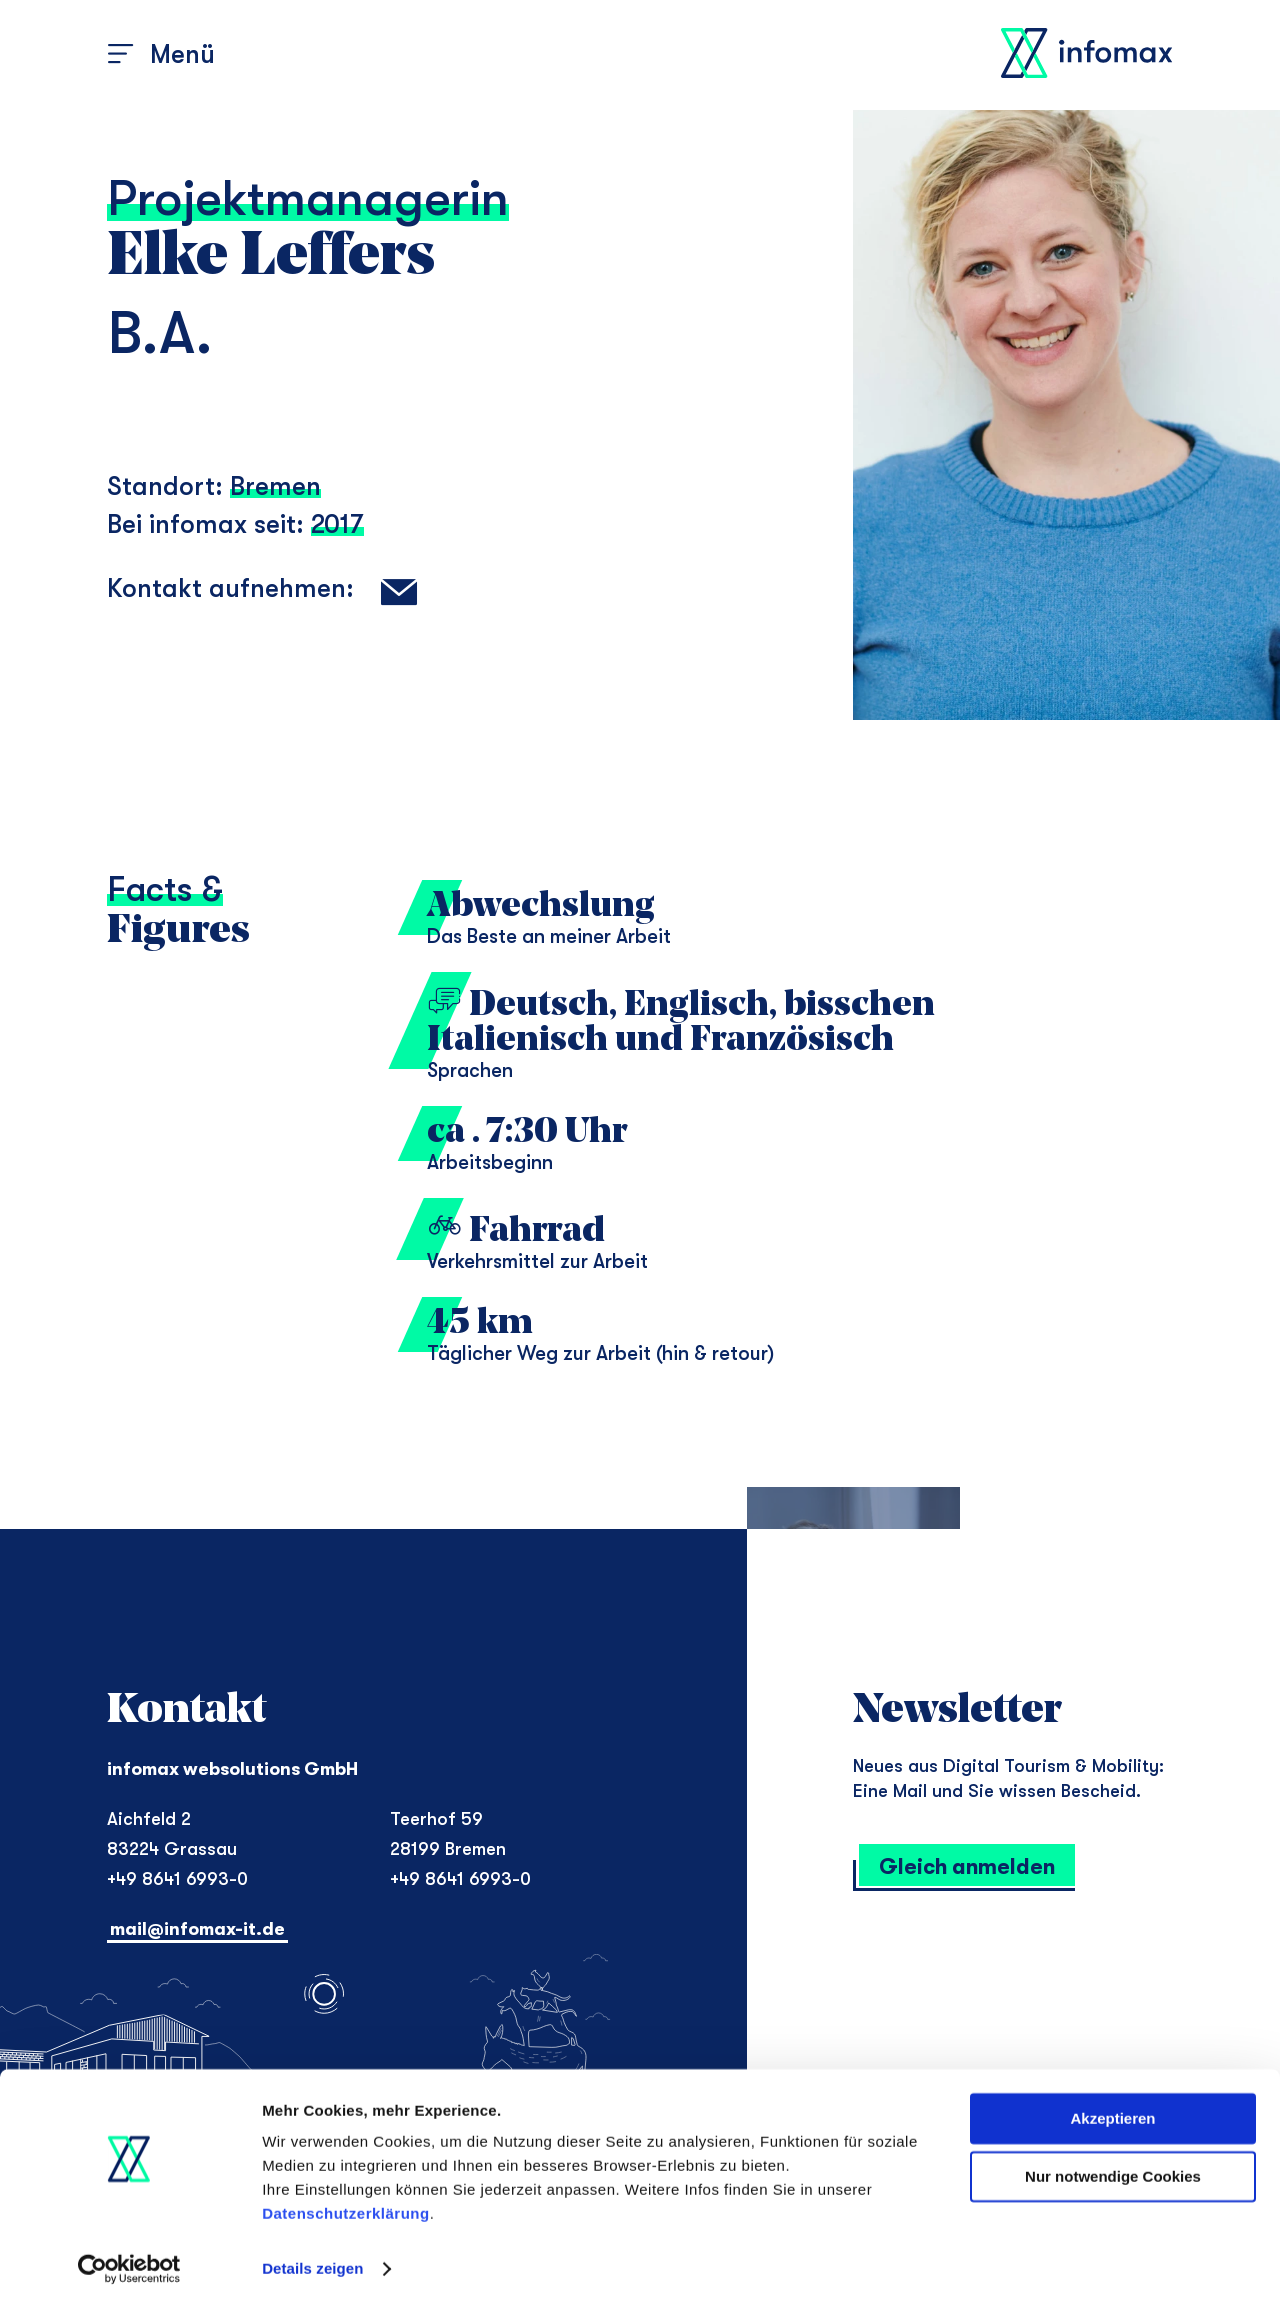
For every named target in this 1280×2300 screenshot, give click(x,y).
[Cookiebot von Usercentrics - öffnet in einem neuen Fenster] (129, 2261)
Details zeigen (312, 2260)
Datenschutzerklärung (346, 2205)
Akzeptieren (1112, 2110)
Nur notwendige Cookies (1113, 2168)
